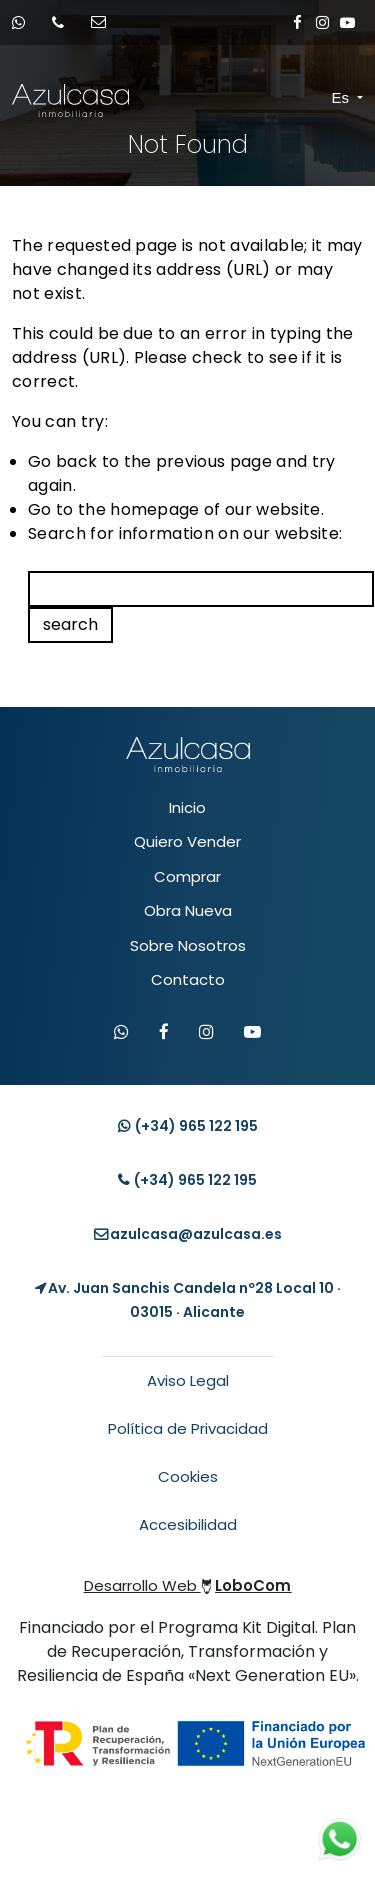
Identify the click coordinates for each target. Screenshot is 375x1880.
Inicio (187, 807)
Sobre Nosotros (188, 945)
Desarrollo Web (188, 1585)
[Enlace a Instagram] (322, 22)
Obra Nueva (188, 910)
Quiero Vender (187, 841)
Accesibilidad (188, 1524)
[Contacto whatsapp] (25, 22)
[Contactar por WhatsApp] (121, 1033)
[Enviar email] (105, 22)
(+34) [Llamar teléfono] (187, 1180)
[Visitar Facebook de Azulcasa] (164, 1033)
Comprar (187, 876)
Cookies (188, 1476)
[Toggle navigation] (315, 99)
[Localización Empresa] (187, 1300)
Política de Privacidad (188, 1428)
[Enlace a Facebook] (297, 22)
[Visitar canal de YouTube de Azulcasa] (252, 1033)
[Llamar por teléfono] (64, 22)
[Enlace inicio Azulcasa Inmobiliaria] (29, 100)
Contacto (188, 979)
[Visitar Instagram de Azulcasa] (206, 1033)
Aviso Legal (188, 1380)
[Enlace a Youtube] (347, 22)
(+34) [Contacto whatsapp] (188, 1126)
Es (343, 97)
